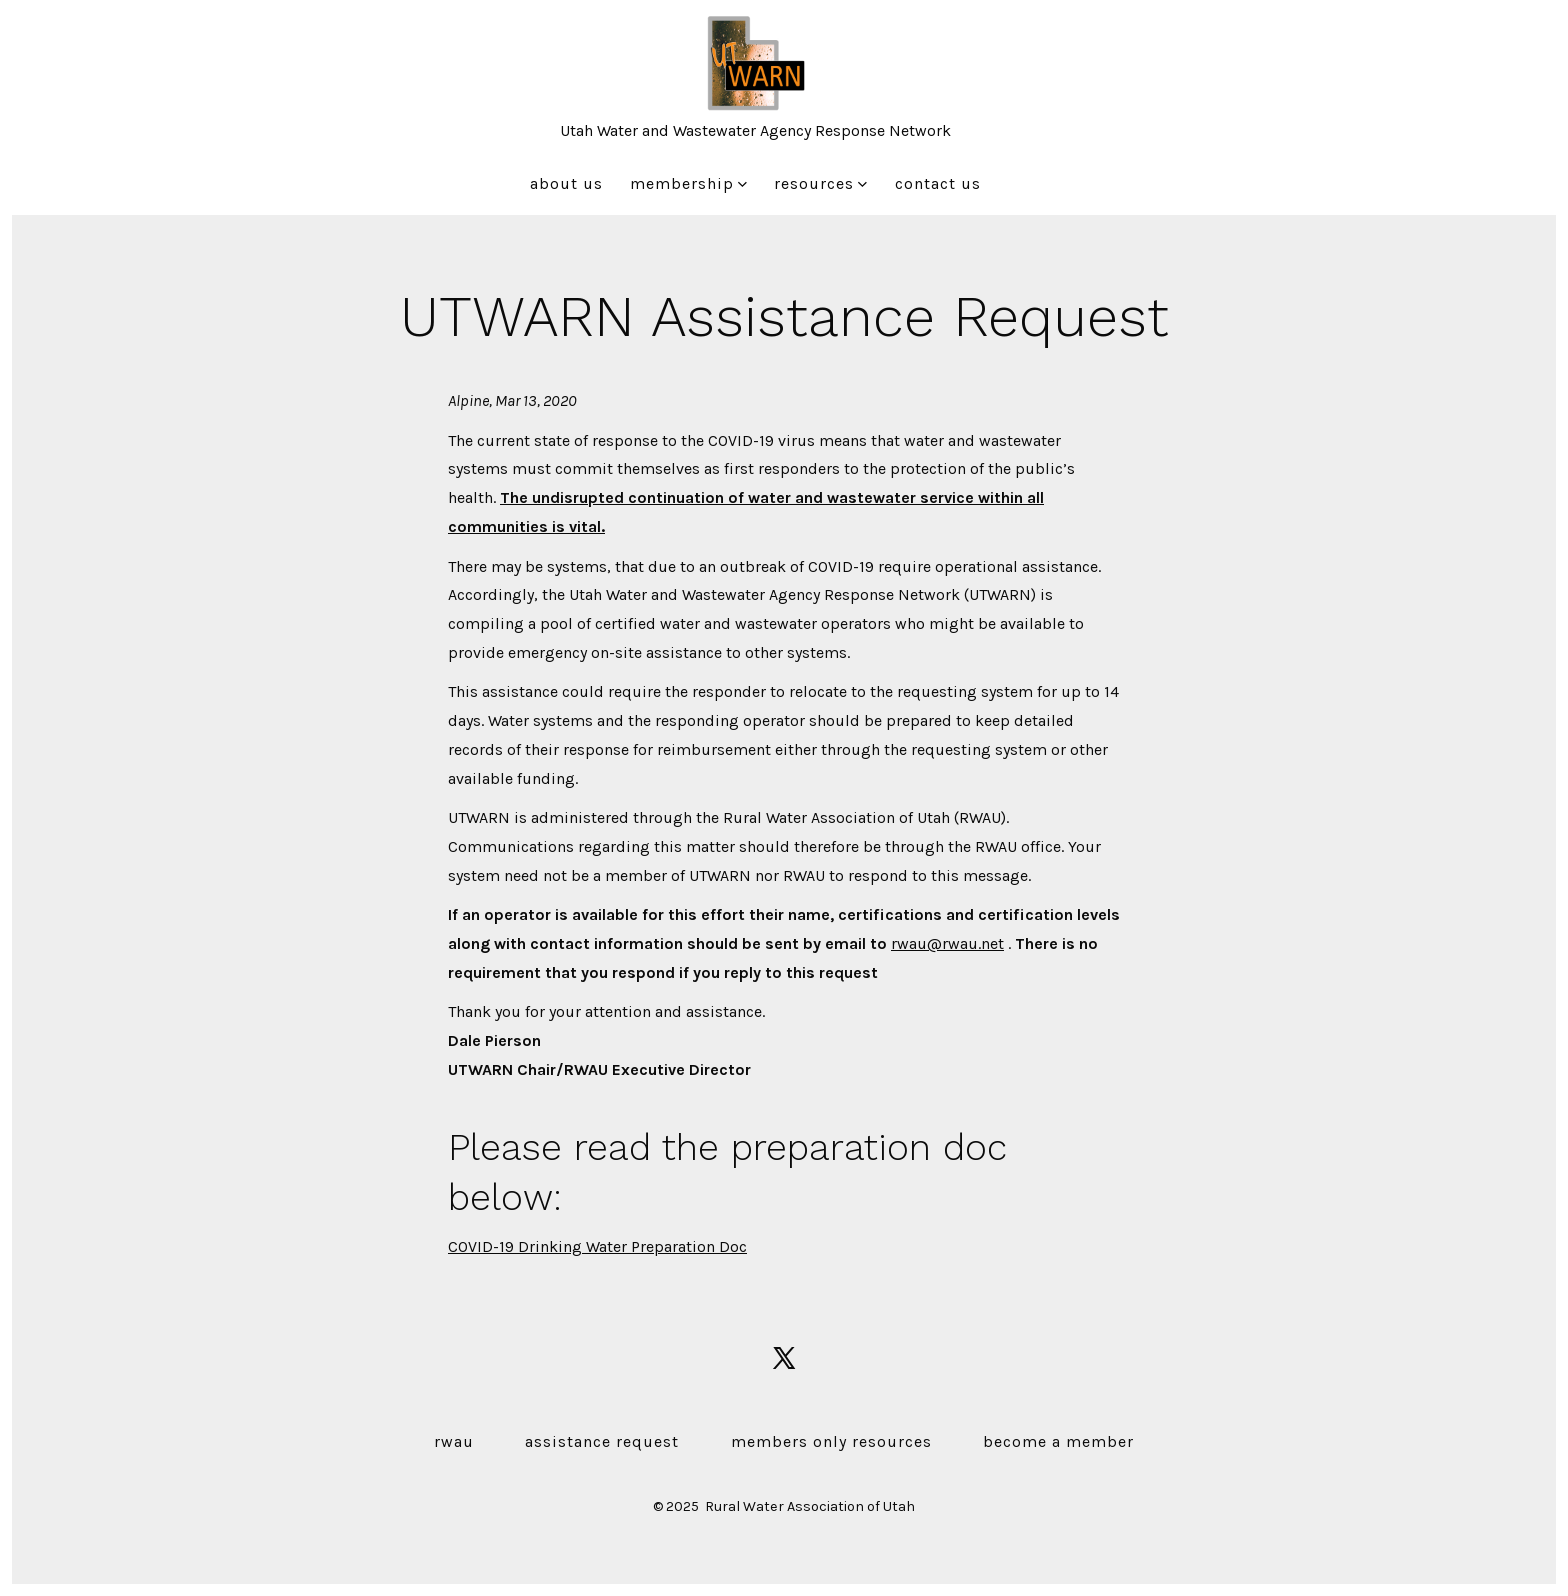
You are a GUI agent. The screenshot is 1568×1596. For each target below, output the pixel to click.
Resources (820, 183)
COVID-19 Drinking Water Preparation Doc (597, 1246)
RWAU (454, 1441)
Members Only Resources (831, 1441)
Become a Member (1058, 1441)
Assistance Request (602, 1441)
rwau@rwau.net (947, 943)
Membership (688, 183)
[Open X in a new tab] (784, 1358)
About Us (566, 183)
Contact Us (938, 183)
